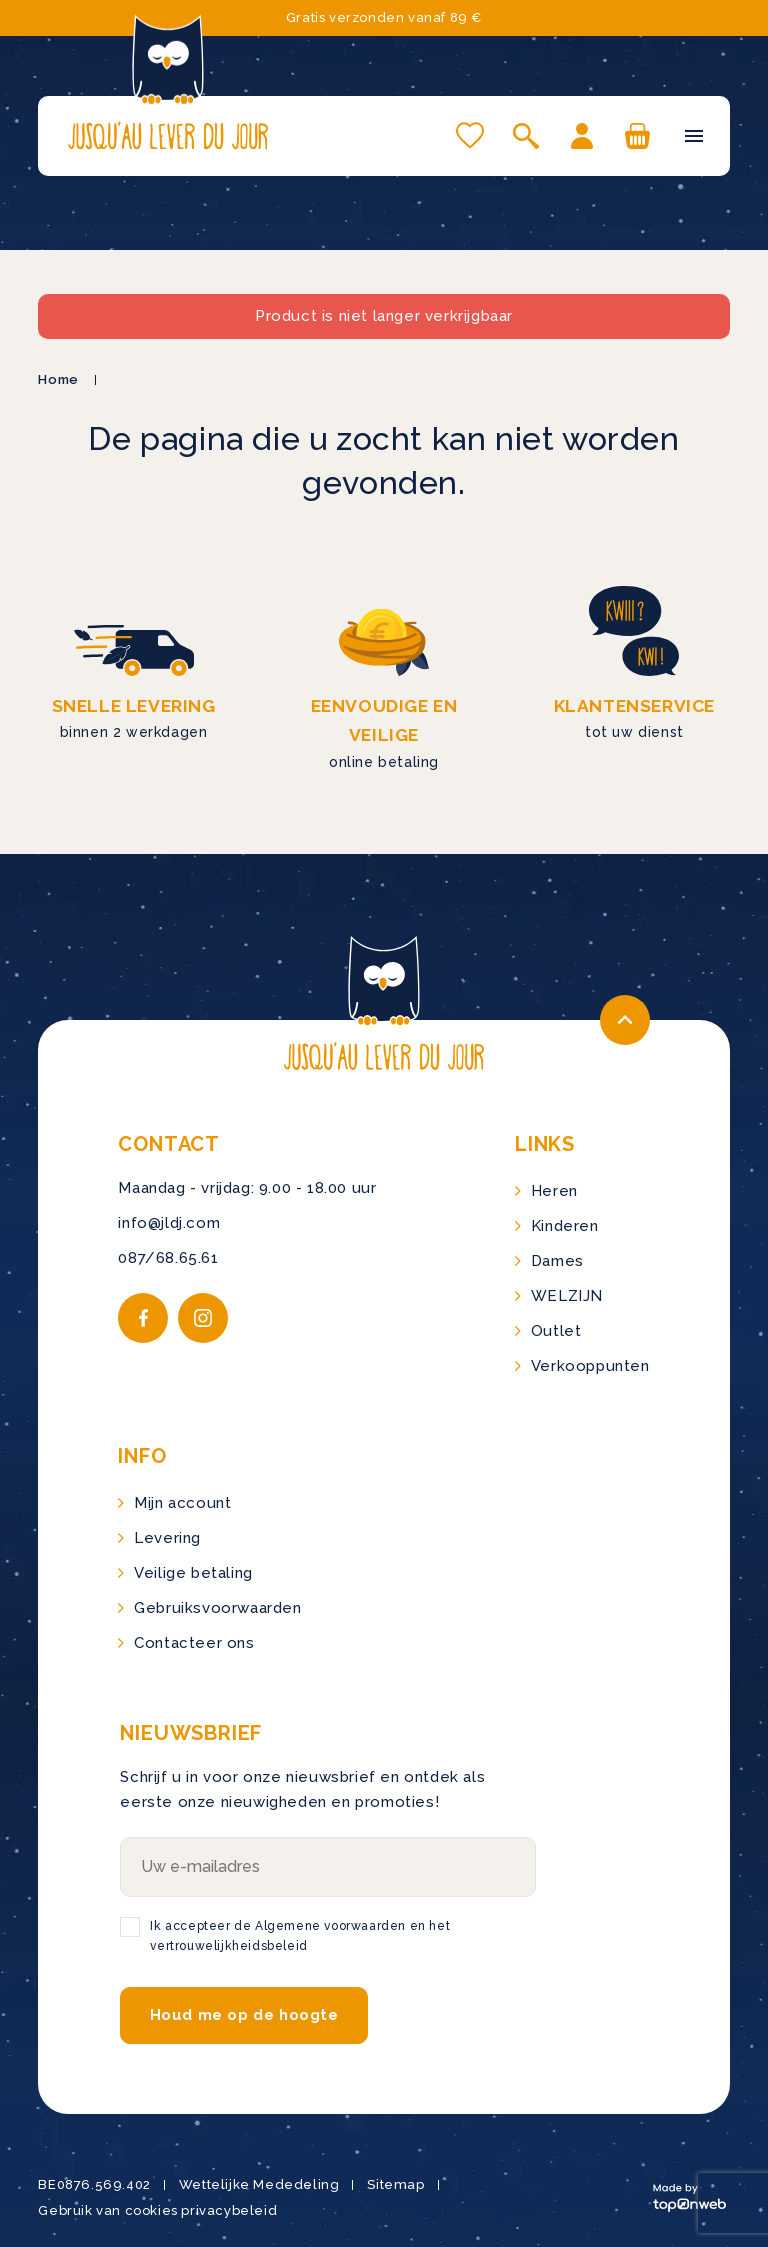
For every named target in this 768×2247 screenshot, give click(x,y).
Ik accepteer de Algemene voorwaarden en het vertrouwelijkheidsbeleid (300, 1936)
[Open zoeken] (526, 136)
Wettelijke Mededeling (259, 2184)
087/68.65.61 (168, 1258)
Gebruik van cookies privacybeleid (157, 2210)
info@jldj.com (169, 1223)
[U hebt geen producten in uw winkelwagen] (638, 136)
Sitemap (395, 2184)
